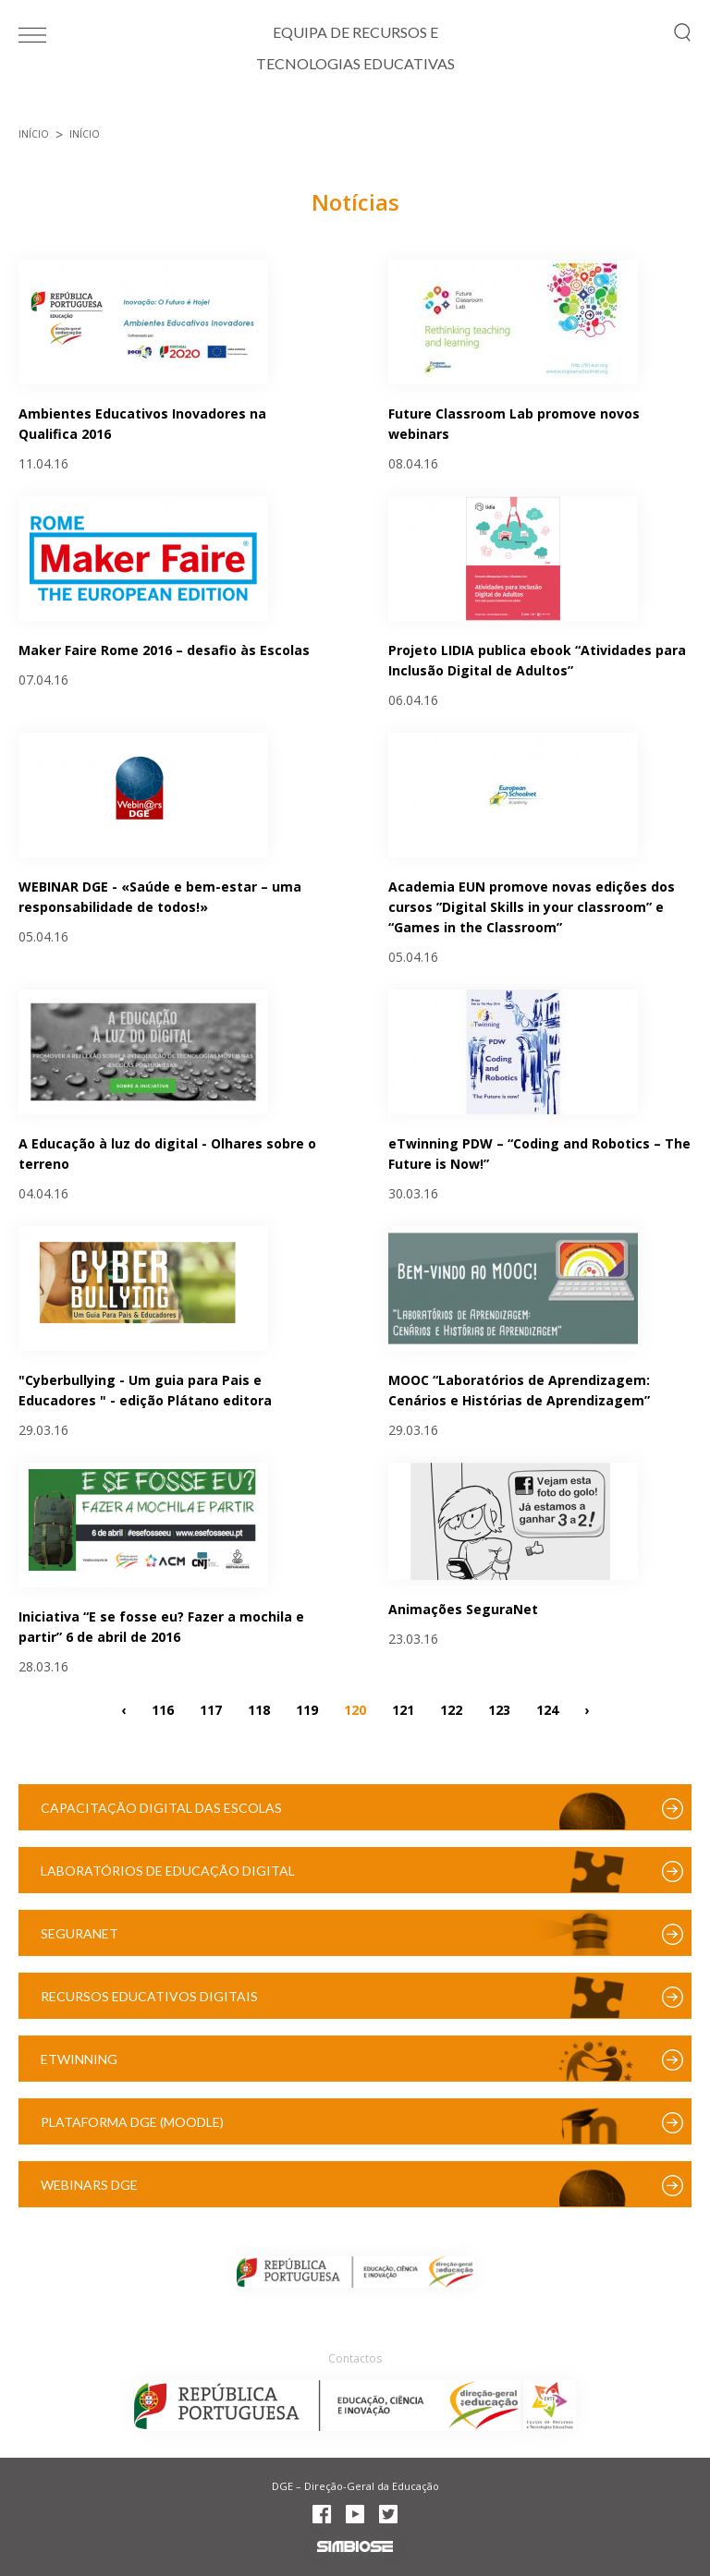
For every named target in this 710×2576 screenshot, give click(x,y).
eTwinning (79, 2059)
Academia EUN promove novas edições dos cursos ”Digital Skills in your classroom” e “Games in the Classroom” (531, 907)
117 (211, 1709)
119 (307, 1709)
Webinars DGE (89, 2185)
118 (259, 1709)
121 (403, 1709)
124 (547, 1709)
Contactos (355, 2358)
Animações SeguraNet (463, 1609)
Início (33, 134)
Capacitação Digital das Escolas (161, 1808)
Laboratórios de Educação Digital (168, 1870)
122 (451, 1709)
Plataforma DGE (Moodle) (132, 2122)
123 (499, 1709)
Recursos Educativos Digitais (149, 1996)
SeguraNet (79, 1933)
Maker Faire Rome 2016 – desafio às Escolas (164, 650)
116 (163, 1709)
